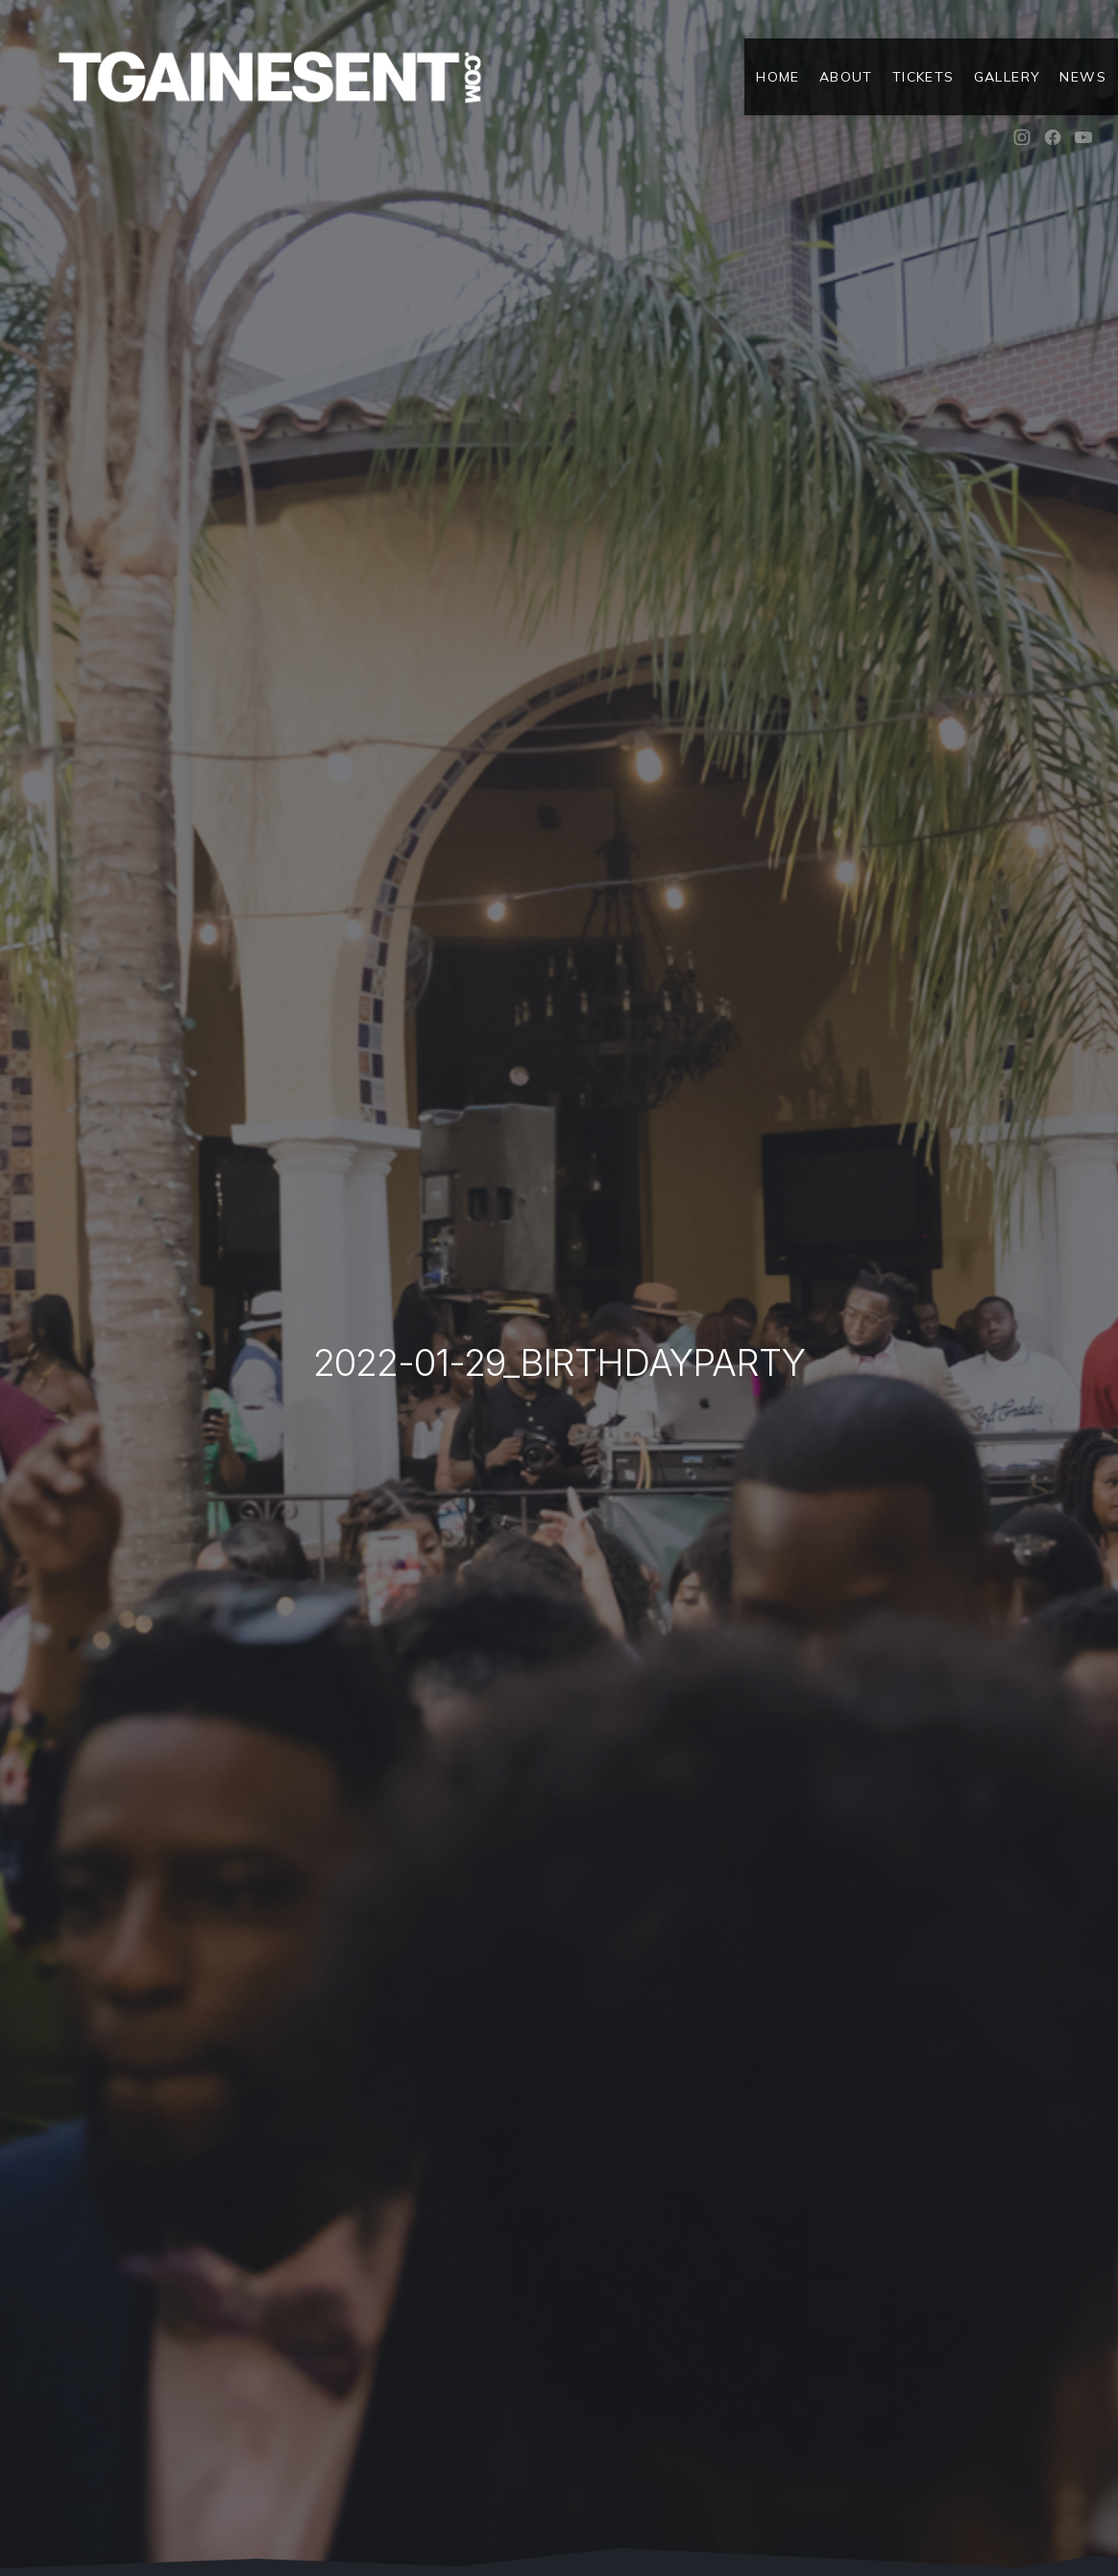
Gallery (1007, 76)
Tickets (923, 76)
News (1082, 76)
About (846, 76)
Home (778, 76)
